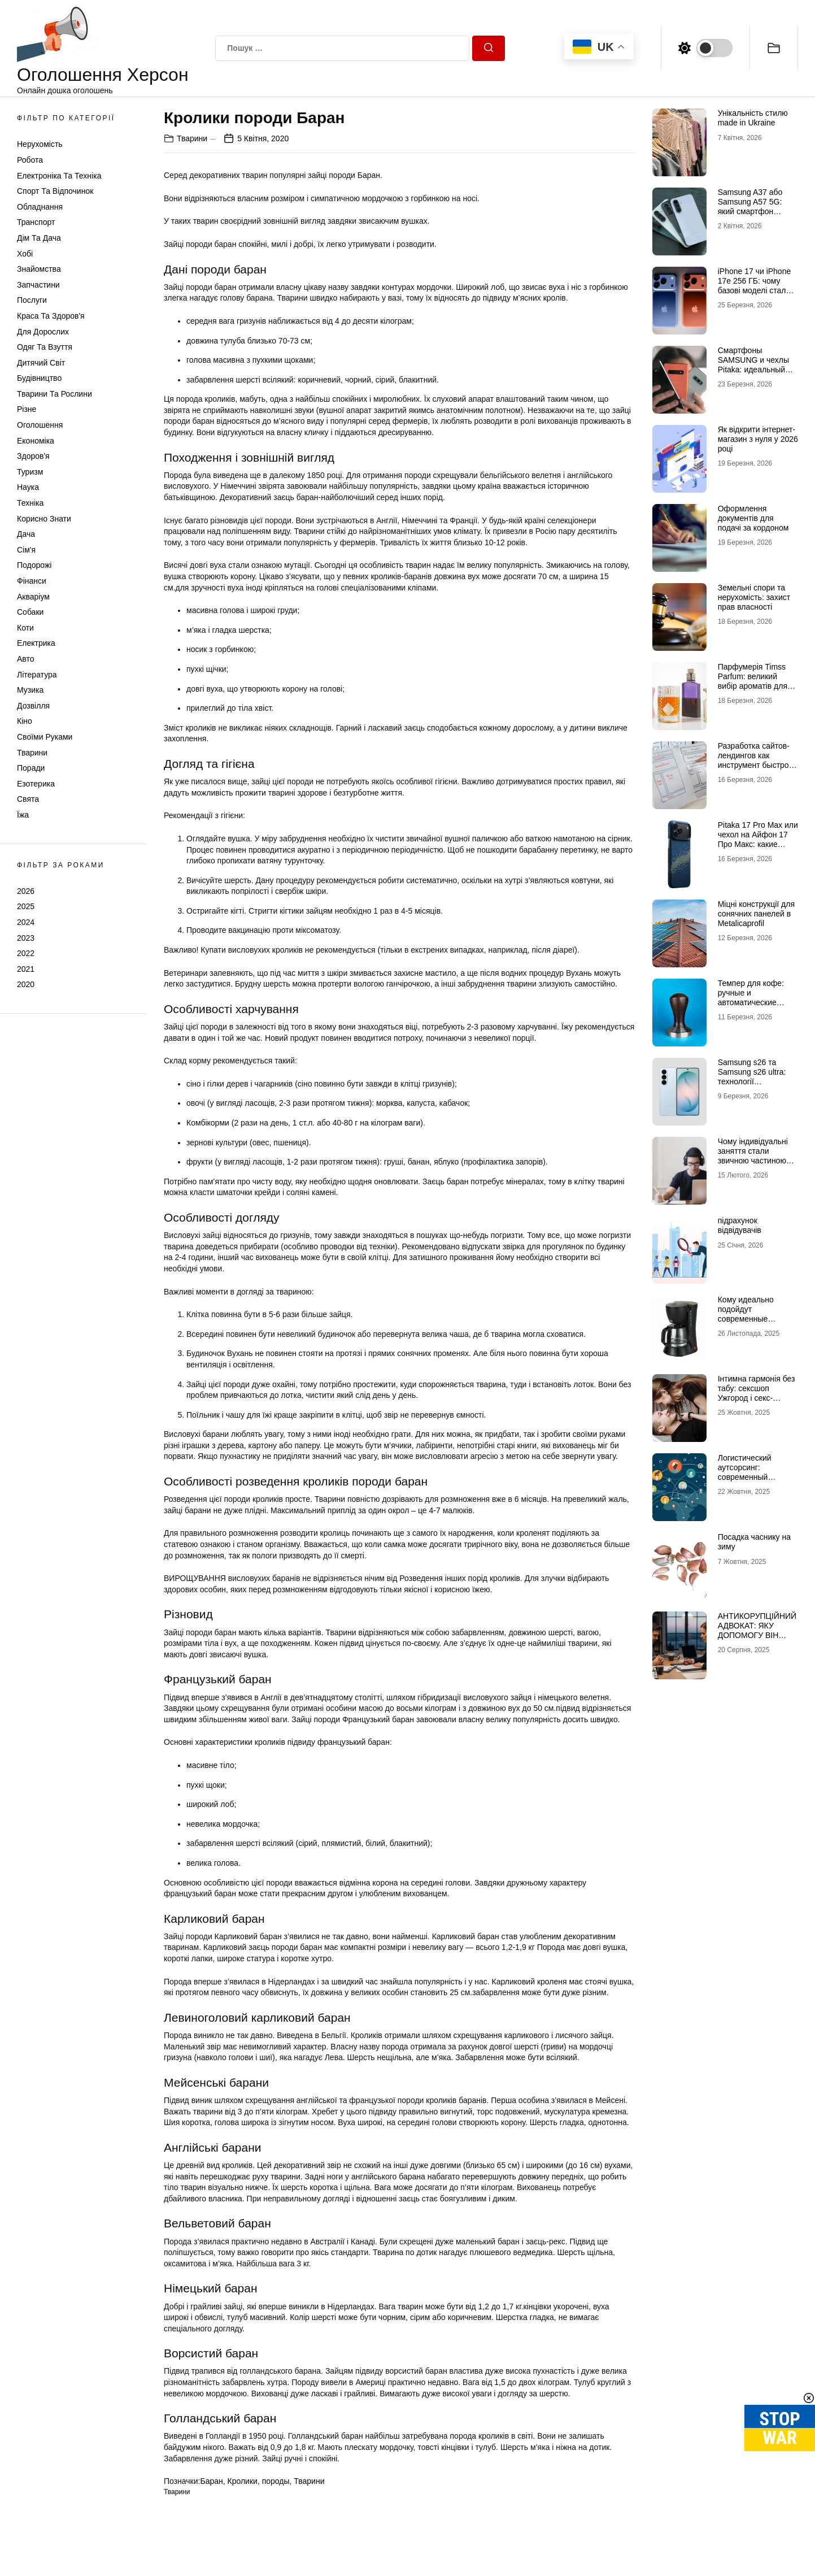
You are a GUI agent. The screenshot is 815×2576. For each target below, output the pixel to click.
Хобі (25, 253)
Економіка (35, 440)
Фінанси (31, 580)
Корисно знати (44, 518)
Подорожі (34, 565)
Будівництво (39, 378)
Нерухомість (40, 144)
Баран (211, 2481)
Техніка (30, 502)
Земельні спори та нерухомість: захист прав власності (754, 597)
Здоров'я (33, 456)
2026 (25, 891)
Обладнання (40, 206)
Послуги (32, 300)
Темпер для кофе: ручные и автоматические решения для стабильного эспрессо (751, 1007)
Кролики (243, 2481)
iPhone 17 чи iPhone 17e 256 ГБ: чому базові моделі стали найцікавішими (754, 285)
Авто (25, 658)
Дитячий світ (41, 362)
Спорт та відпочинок (55, 191)
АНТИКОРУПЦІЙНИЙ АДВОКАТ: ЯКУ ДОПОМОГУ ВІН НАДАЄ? (757, 1630)
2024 (25, 922)
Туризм (30, 471)
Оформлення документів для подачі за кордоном (753, 518)
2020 (25, 984)
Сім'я (26, 549)
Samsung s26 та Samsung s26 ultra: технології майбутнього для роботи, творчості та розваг (755, 1086)
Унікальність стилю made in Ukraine (753, 117)
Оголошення (40, 424)
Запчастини (38, 284)
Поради (31, 767)
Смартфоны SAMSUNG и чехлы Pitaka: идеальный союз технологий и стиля (753, 369)
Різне (26, 409)
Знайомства (39, 268)
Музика (30, 689)
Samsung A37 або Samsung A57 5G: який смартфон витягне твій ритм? (752, 206)
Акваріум (33, 596)
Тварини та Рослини (54, 393)
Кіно (24, 721)
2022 (25, 953)
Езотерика (36, 783)
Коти (25, 627)
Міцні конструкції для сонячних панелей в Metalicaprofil (756, 914)
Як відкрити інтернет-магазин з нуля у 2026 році (758, 439)
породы (276, 2481)
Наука (28, 487)
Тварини (32, 752)
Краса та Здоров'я (51, 315)
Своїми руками (44, 736)
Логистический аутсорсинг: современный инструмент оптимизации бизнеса (757, 1476)
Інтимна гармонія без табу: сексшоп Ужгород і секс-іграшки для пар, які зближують (756, 1397)
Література (37, 674)
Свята (28, 798)
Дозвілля (33, 705)
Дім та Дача (39, 237)
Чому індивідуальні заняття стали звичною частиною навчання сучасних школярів (753, 1160)
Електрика (36, 643)
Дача (26, 533)
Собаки (30, 611)
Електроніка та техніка (59, 175)
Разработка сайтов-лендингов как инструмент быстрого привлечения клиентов (757, 764)
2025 (25, 906)
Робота (30, 159)
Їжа (23, 814)
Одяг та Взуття (44, 346)
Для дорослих (43, 331)
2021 (25, 969)
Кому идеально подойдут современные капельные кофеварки (746, 1318)
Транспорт (36, 222)
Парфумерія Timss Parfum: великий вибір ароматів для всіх (752, 681)
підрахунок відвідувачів (739, 1225)
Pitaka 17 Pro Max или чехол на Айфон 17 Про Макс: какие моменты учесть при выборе (758, 843)
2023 (25, 937)
